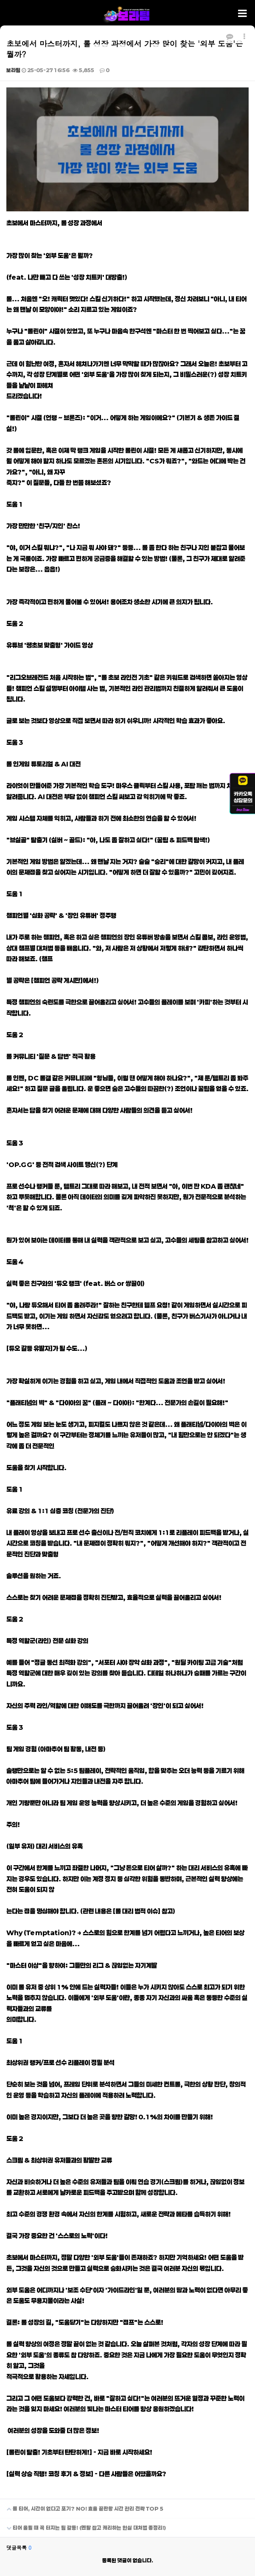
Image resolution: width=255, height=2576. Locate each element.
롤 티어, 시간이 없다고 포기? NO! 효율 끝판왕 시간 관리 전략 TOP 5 (81, 2505)
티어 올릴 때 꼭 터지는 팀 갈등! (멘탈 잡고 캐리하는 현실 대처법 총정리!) (83, 2524)
